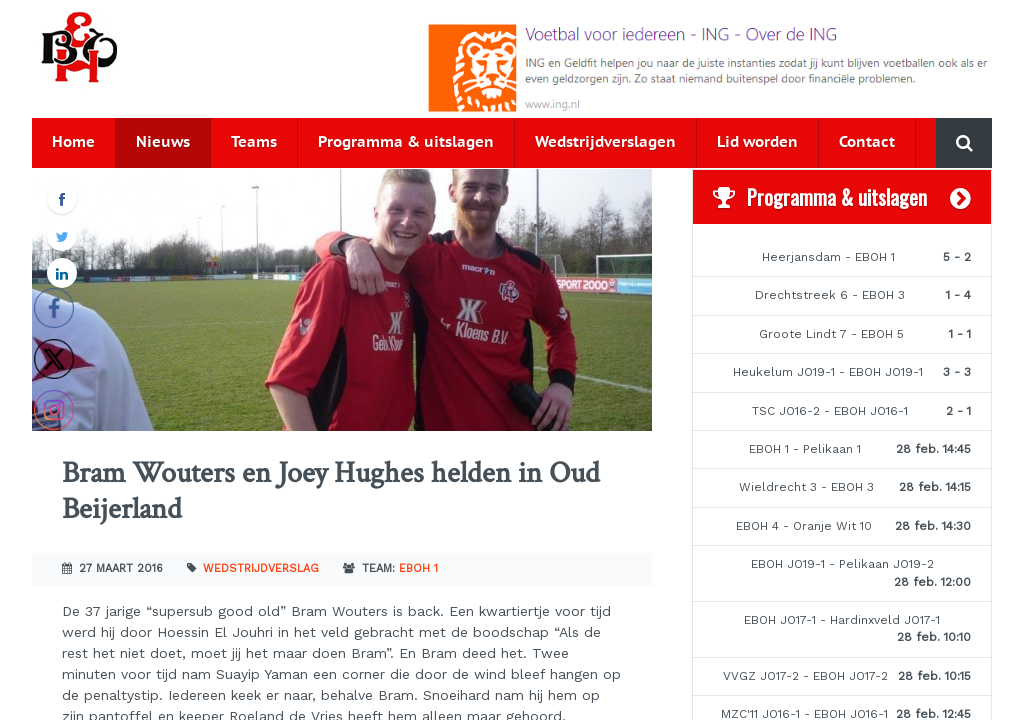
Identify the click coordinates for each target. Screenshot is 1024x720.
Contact (867, 142)
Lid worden (757, 142)
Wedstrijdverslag (261, 568)
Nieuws (163, 142)
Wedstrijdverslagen (605, 142)
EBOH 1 (418, 568)
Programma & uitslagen (406, 142)
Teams (254, 142)
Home (73, 142)
